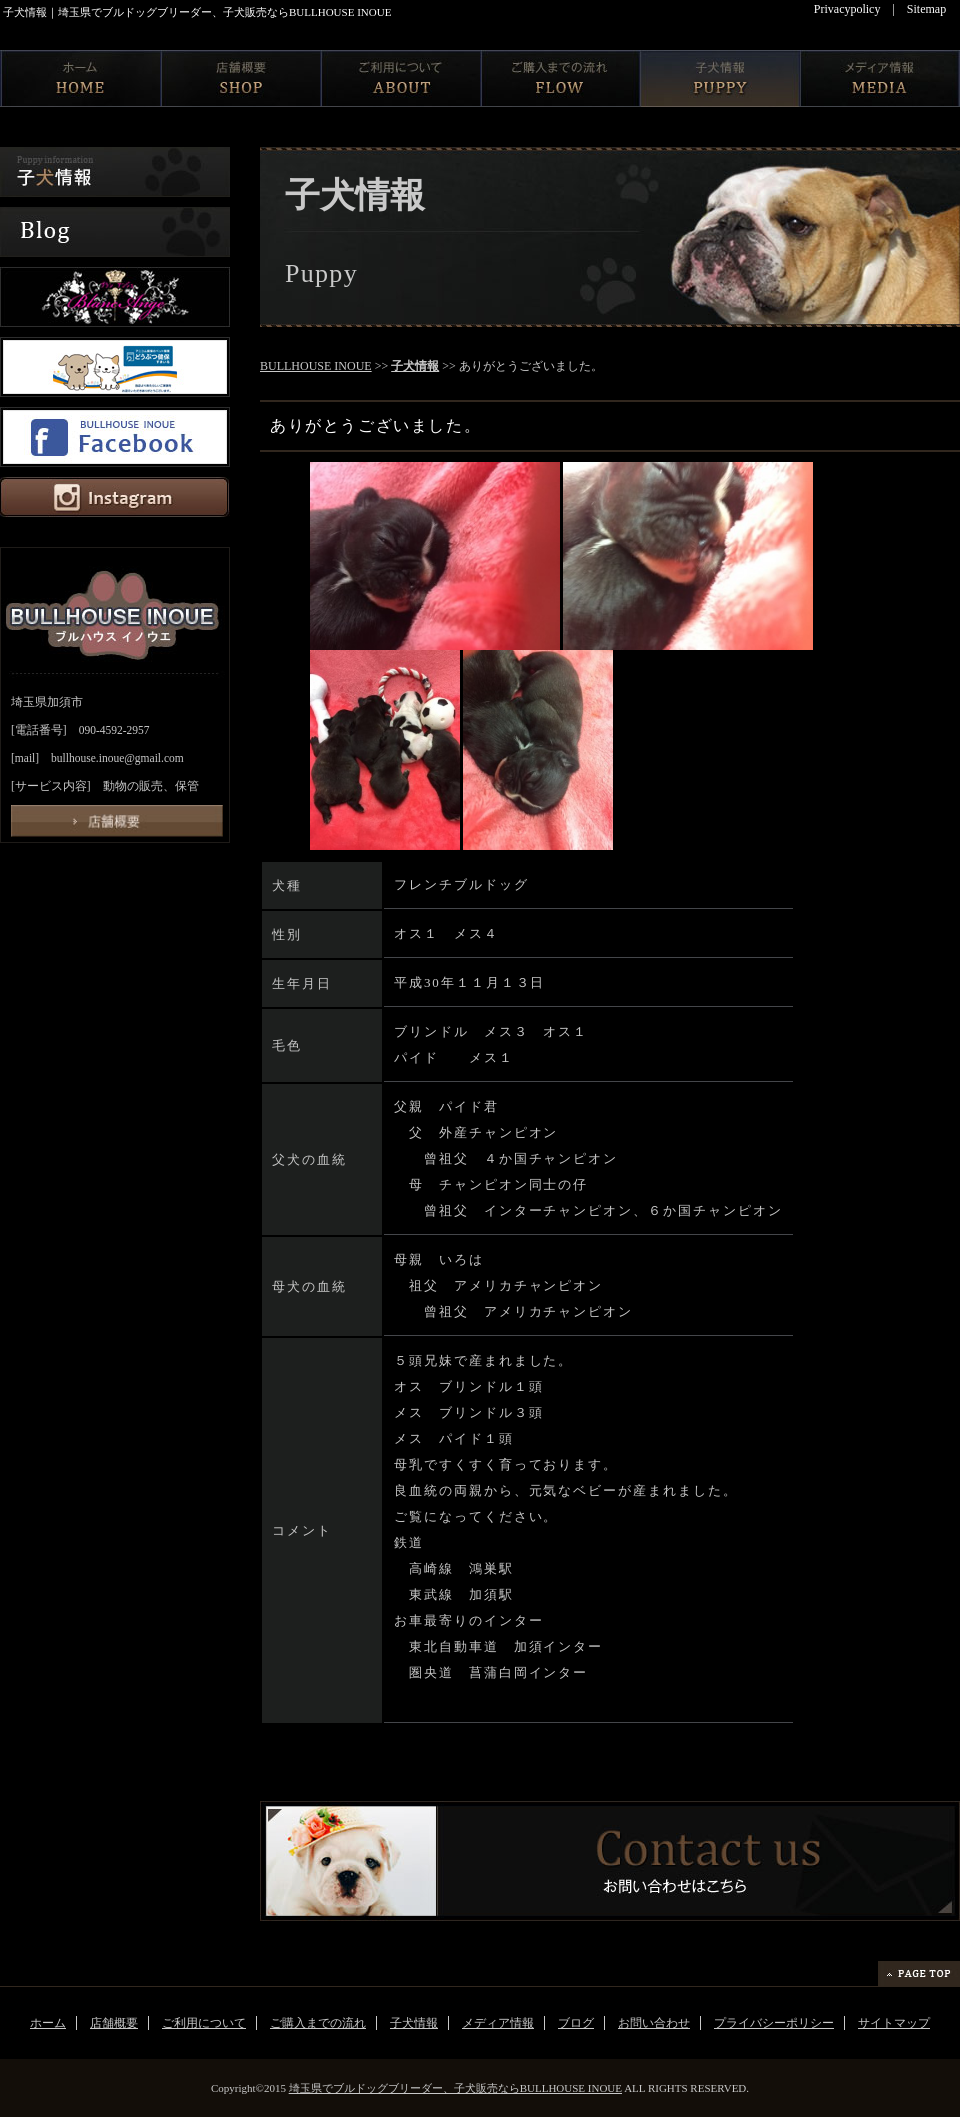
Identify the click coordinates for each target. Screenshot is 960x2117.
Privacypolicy (847, 9)
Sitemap (926, 9)
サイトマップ (894, 2023)
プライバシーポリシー (774, 2023)
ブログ (576, 2023)
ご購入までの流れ (318, 2023)
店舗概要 (114, 2023)
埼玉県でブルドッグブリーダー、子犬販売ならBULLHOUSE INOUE (455, 2088)
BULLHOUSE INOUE (316, 366)
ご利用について (204, 2023)
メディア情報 (498, 2023)
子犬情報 (415, 366)
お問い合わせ (654, 2023)
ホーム (48, 2023)
